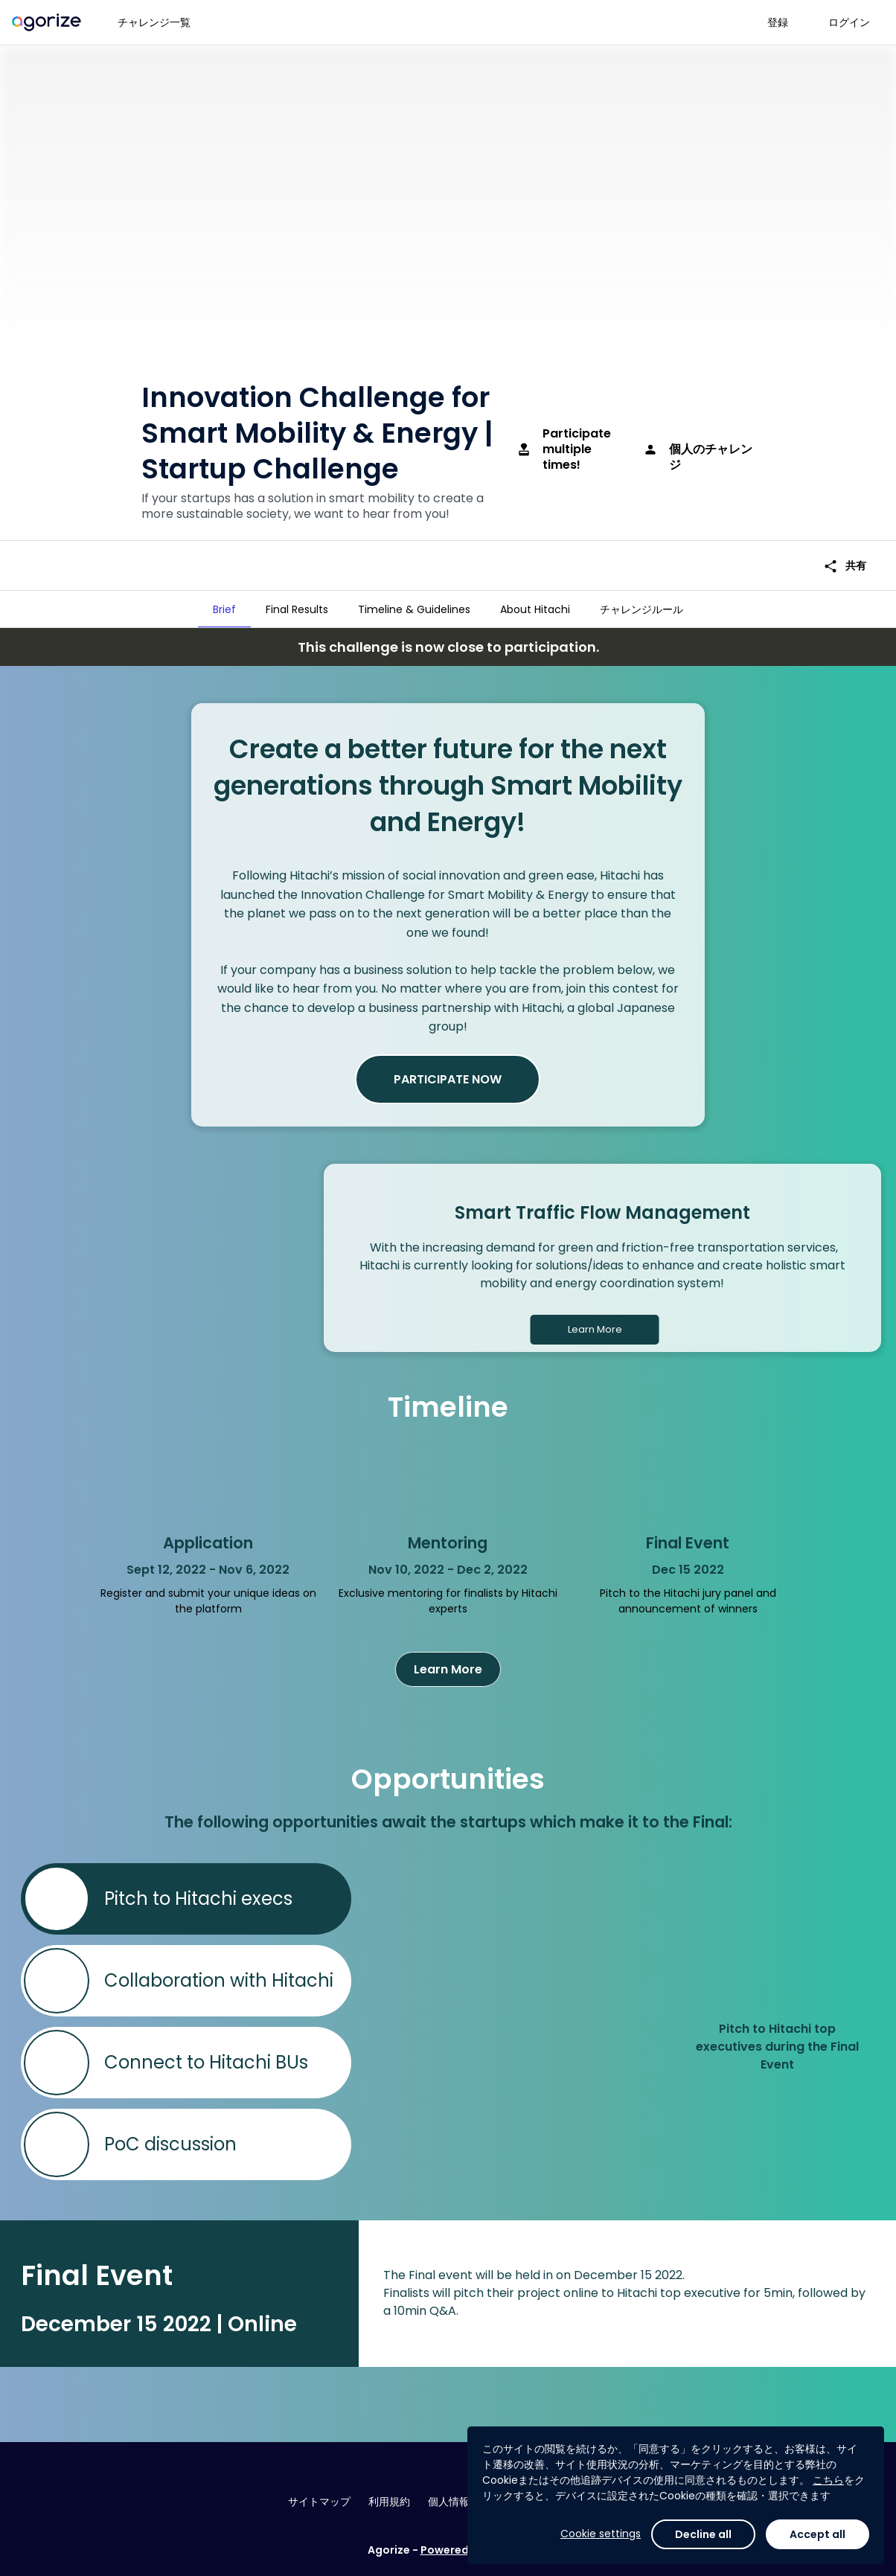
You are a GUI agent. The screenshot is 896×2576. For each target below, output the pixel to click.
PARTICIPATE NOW (448, 1079)
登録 (777, 22)
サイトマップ (319, 2501)
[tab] (224, 609)
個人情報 (449, 2501)
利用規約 (389, 2501)
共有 (844, 566)
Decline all (703, 2534)
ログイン (849, 22)
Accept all (817, 2534)
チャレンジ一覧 (154, 22)
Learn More (595, 1329)
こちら (828, 2480)
